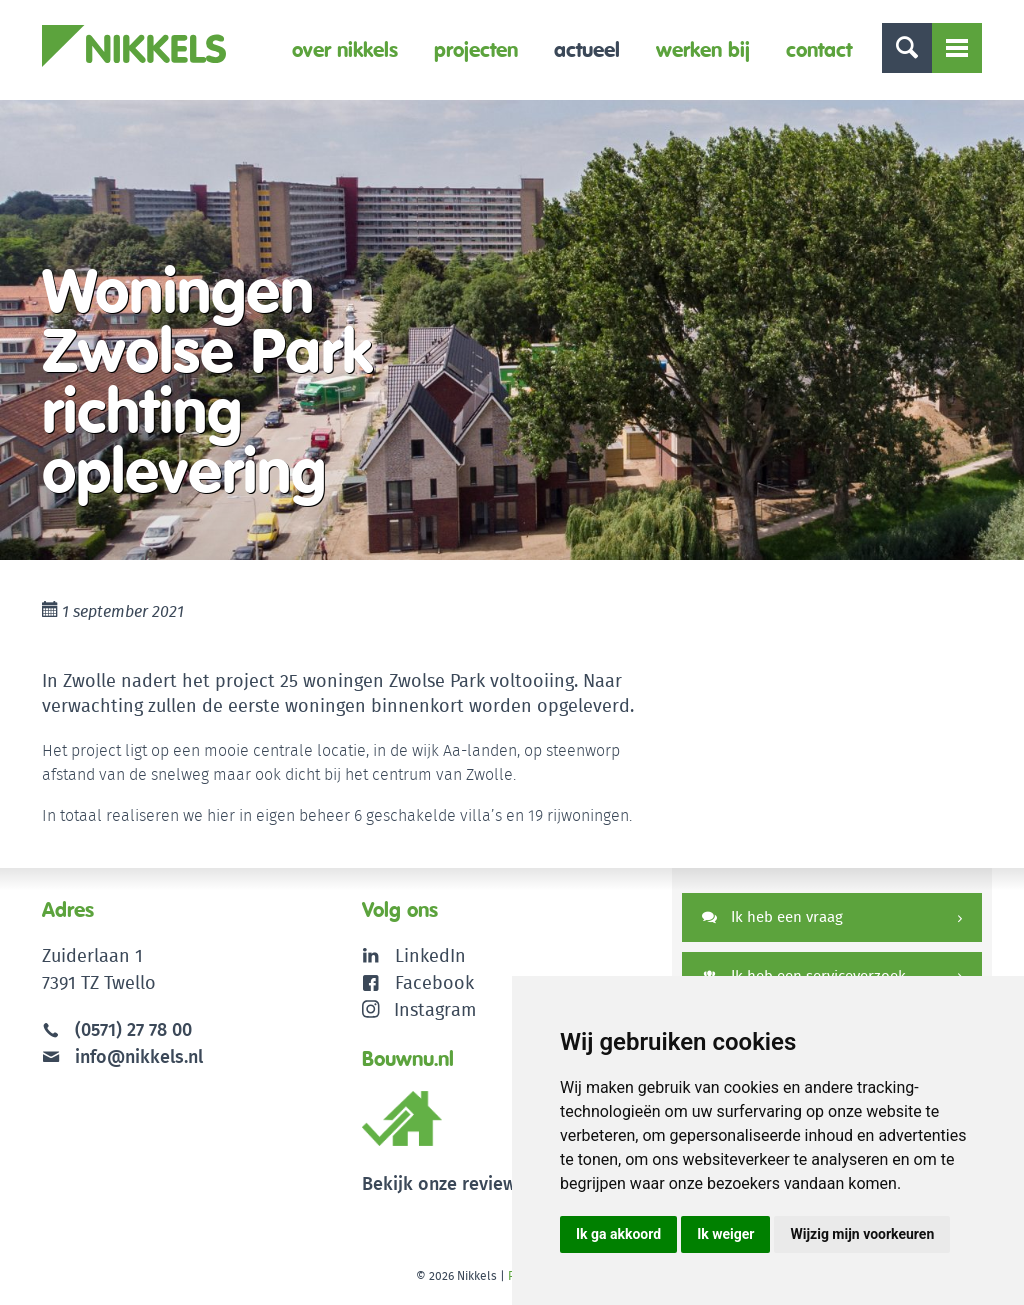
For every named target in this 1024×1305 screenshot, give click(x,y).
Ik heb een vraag (772, 916)
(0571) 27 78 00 (133, 1029)
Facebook (434, 982)
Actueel (587, 49)
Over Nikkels (345, 49)
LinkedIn (430, 955)
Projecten (476, 49)
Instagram (419, 1009)
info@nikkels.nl (122, 1056)
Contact (819, 49)
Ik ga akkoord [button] (618, 1234)
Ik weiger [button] (725, 1234)
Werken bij (703, 49)
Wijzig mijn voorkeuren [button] (862, 1234)
